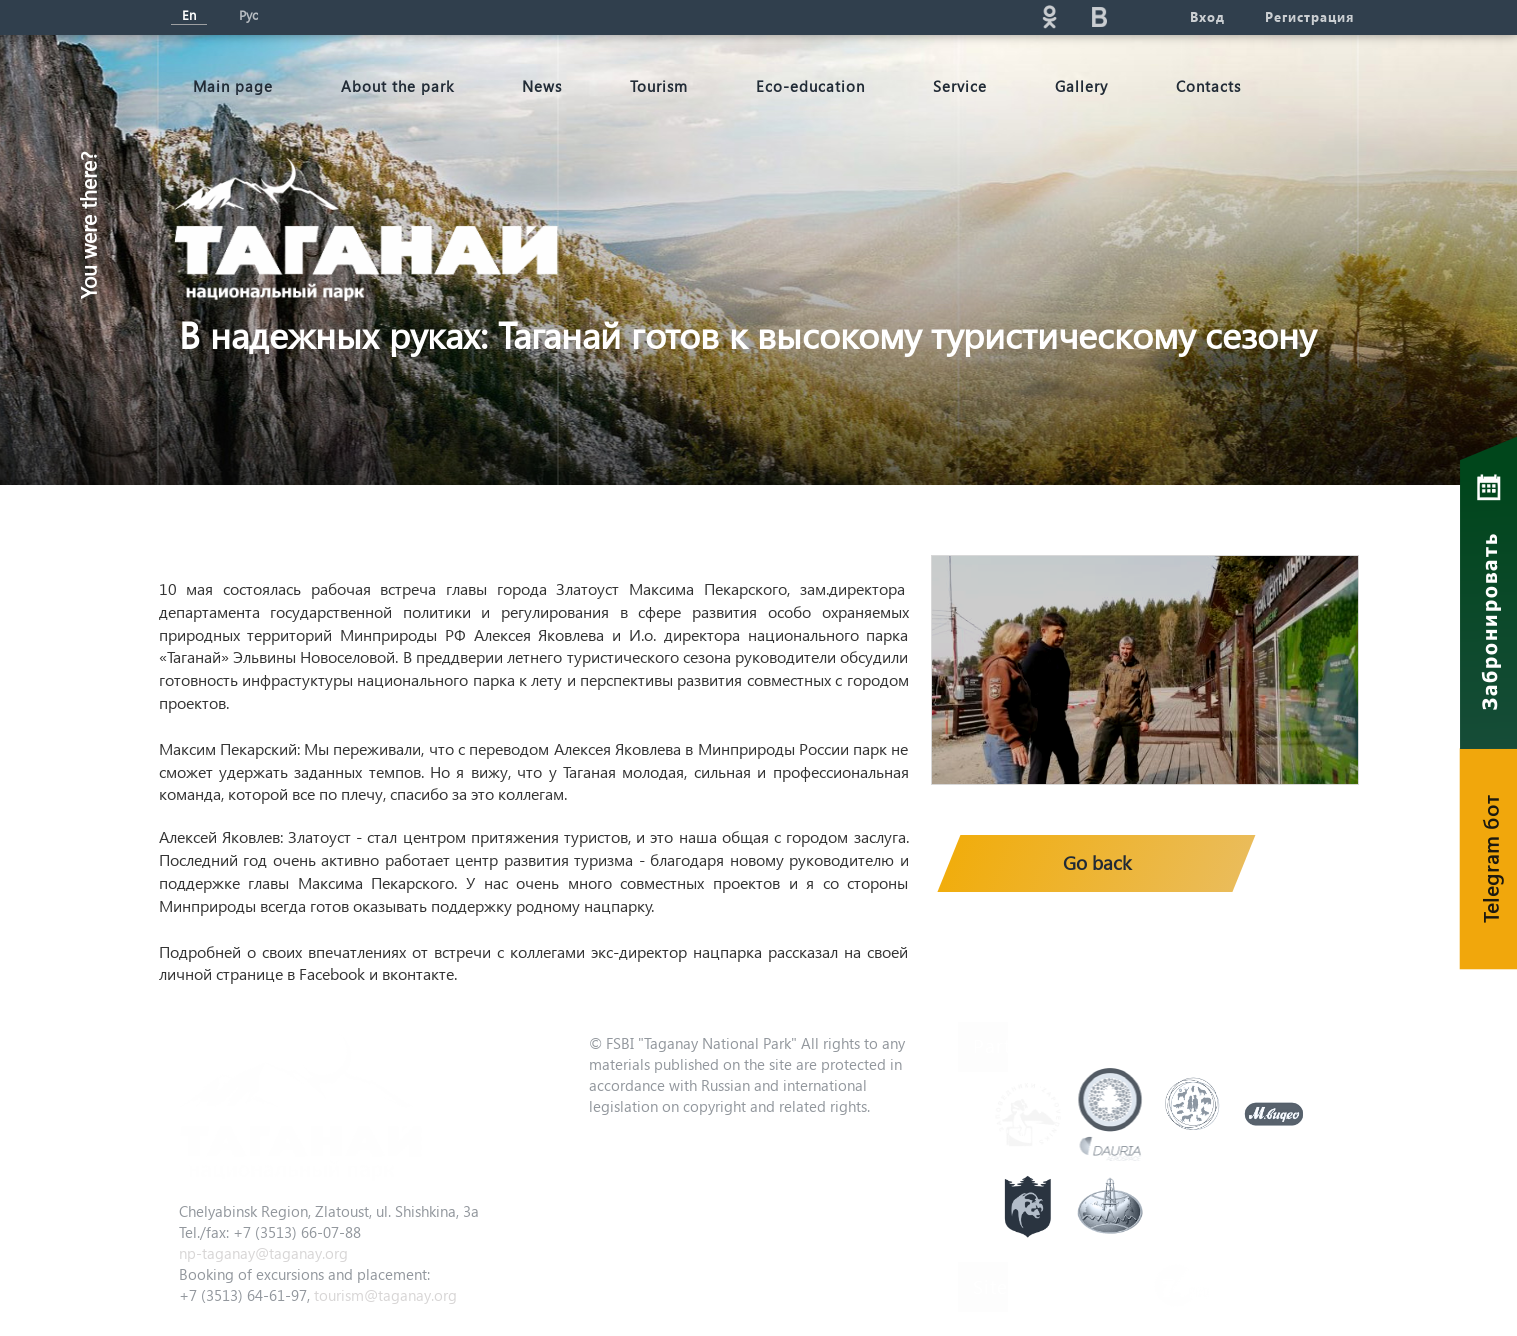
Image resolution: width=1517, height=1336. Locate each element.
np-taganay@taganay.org (263, 1253)
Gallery (1081, 86)
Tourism (659, 86)
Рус (248, 14)
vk (1100, 16)
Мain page (233, 86)
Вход (1207, 16)
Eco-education (810, 86)
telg (1150, 16)
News (542, 86)
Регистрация (1309, 16)
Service (960, 86)
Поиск (870, 16)
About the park (397, 86)
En (189, 14)
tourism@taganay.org (385, 1295)
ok (1050, 16)
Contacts (1208, 86)
